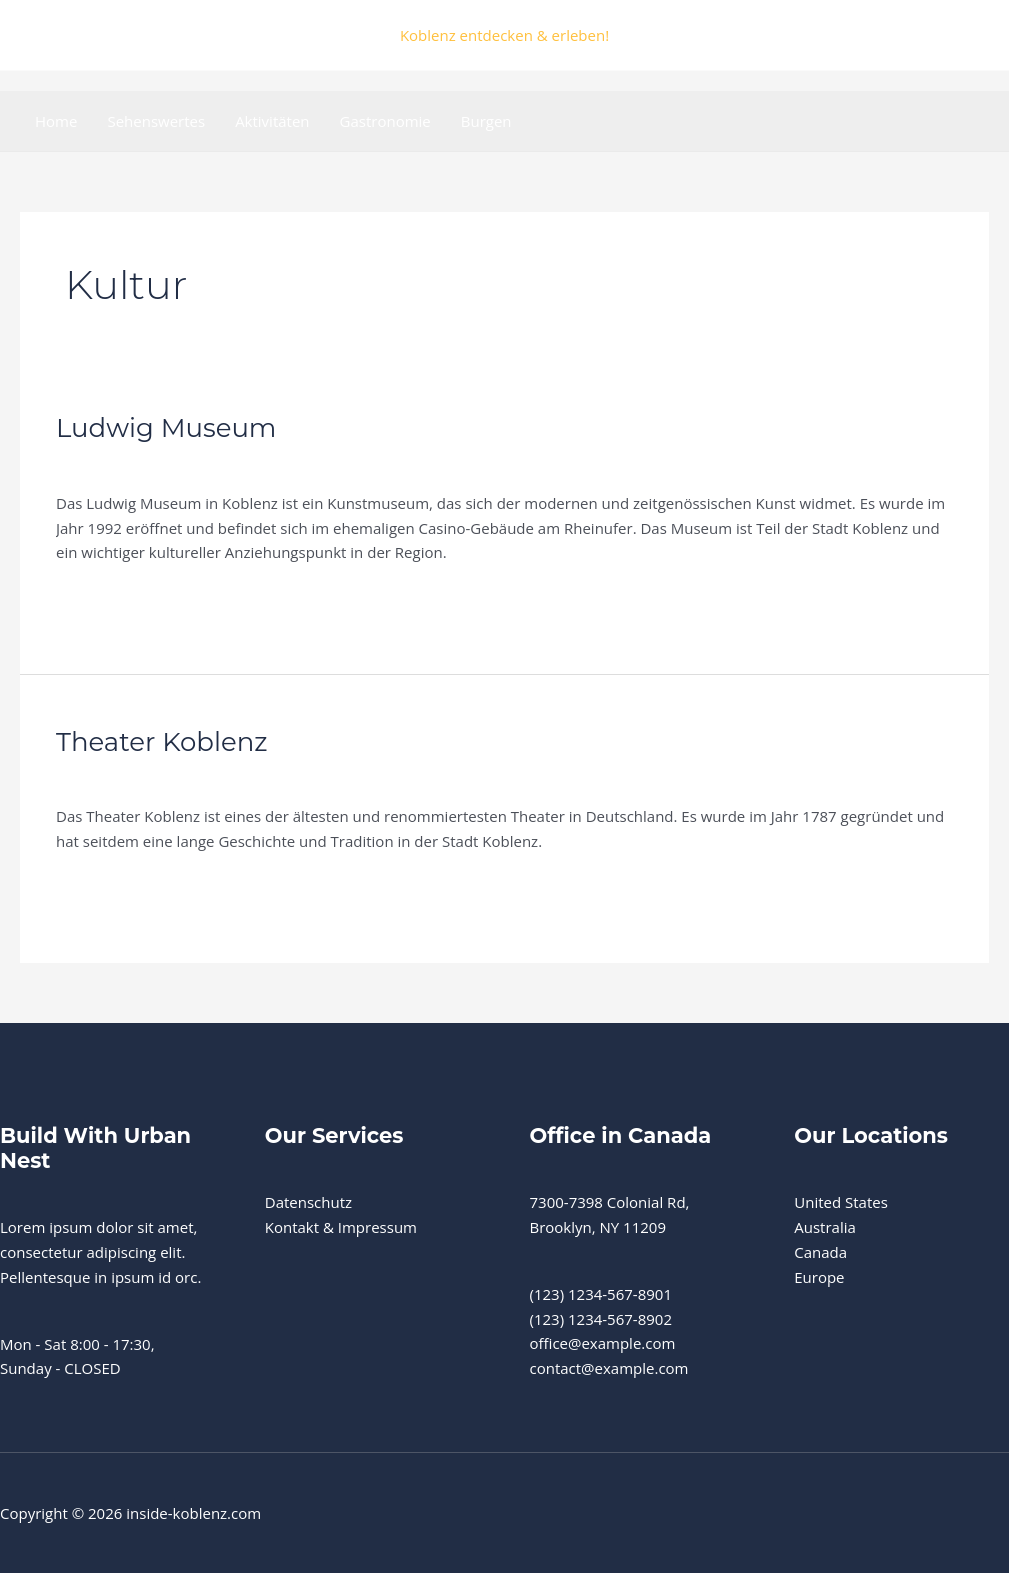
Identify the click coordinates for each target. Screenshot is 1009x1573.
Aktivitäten (272, 121)
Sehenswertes (156, 121)
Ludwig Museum (166, 428)
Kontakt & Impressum (341, 1227)
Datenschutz (308, 1202)
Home (56, 121)
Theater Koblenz (162, 742)
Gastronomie (385, 121)
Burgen (486, 121)
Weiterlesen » (103, 599)
